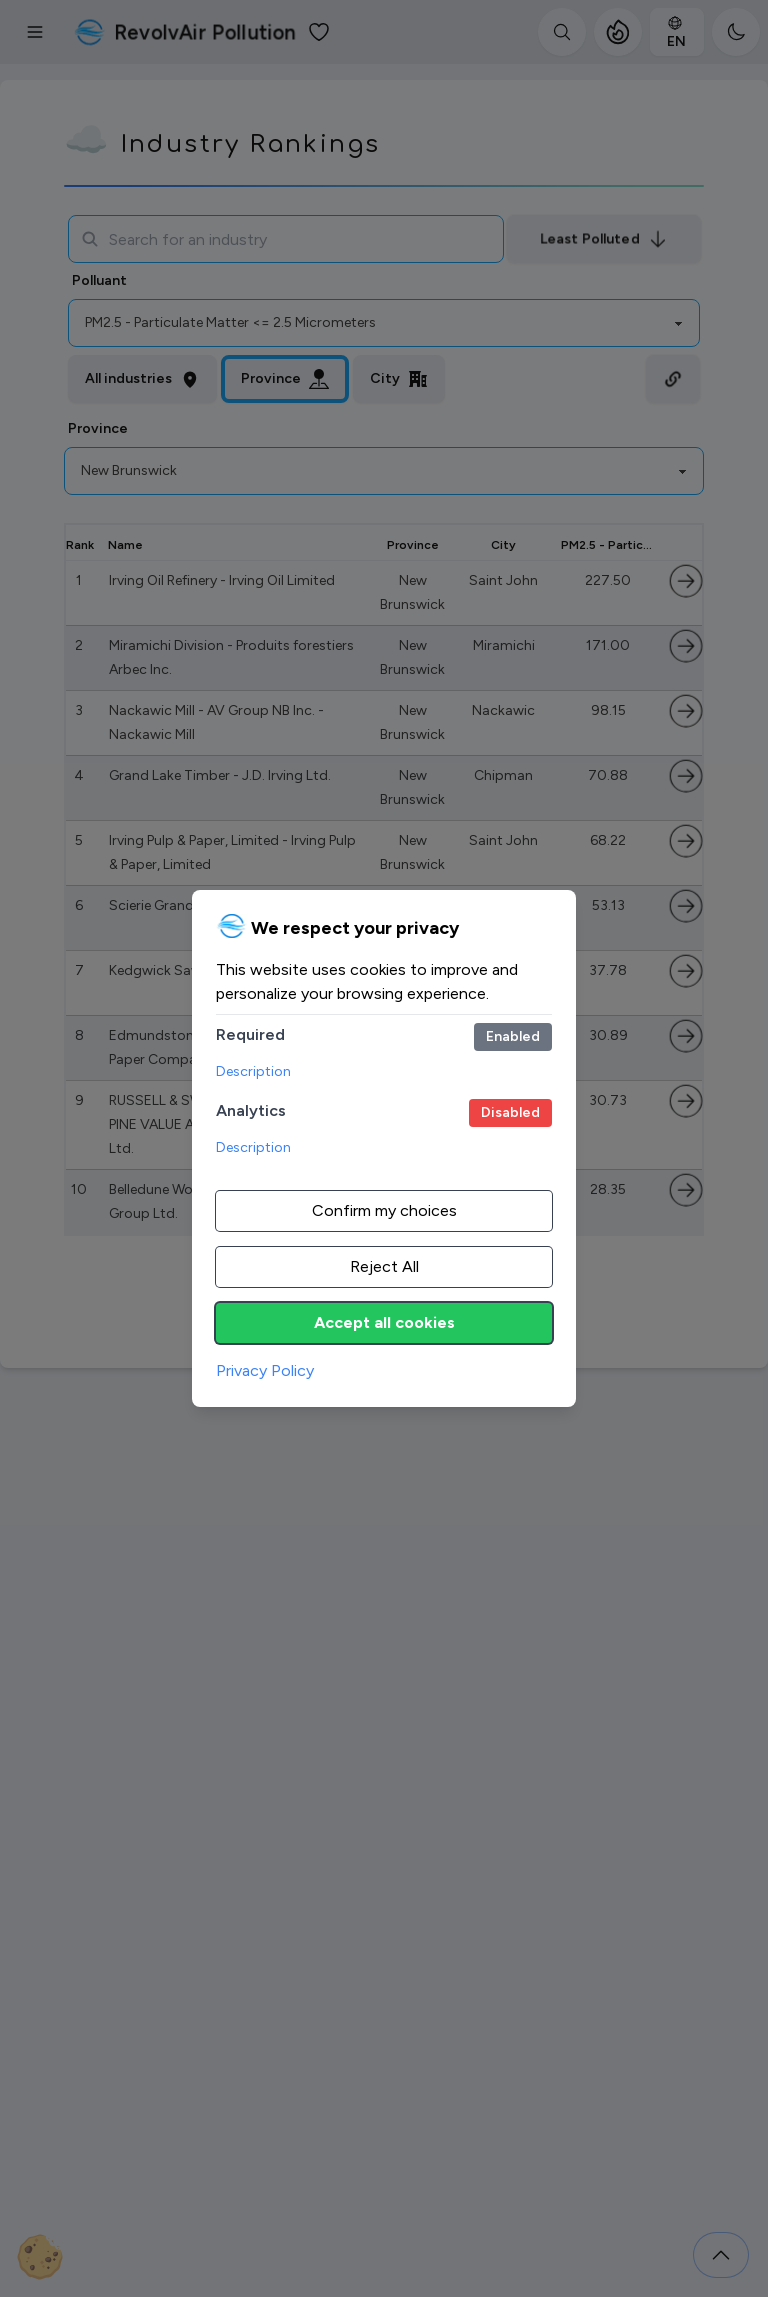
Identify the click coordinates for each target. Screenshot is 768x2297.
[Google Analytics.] (510, 1113)
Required (250, 1034)
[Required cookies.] (513, 1037)
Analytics (251, 1110)
